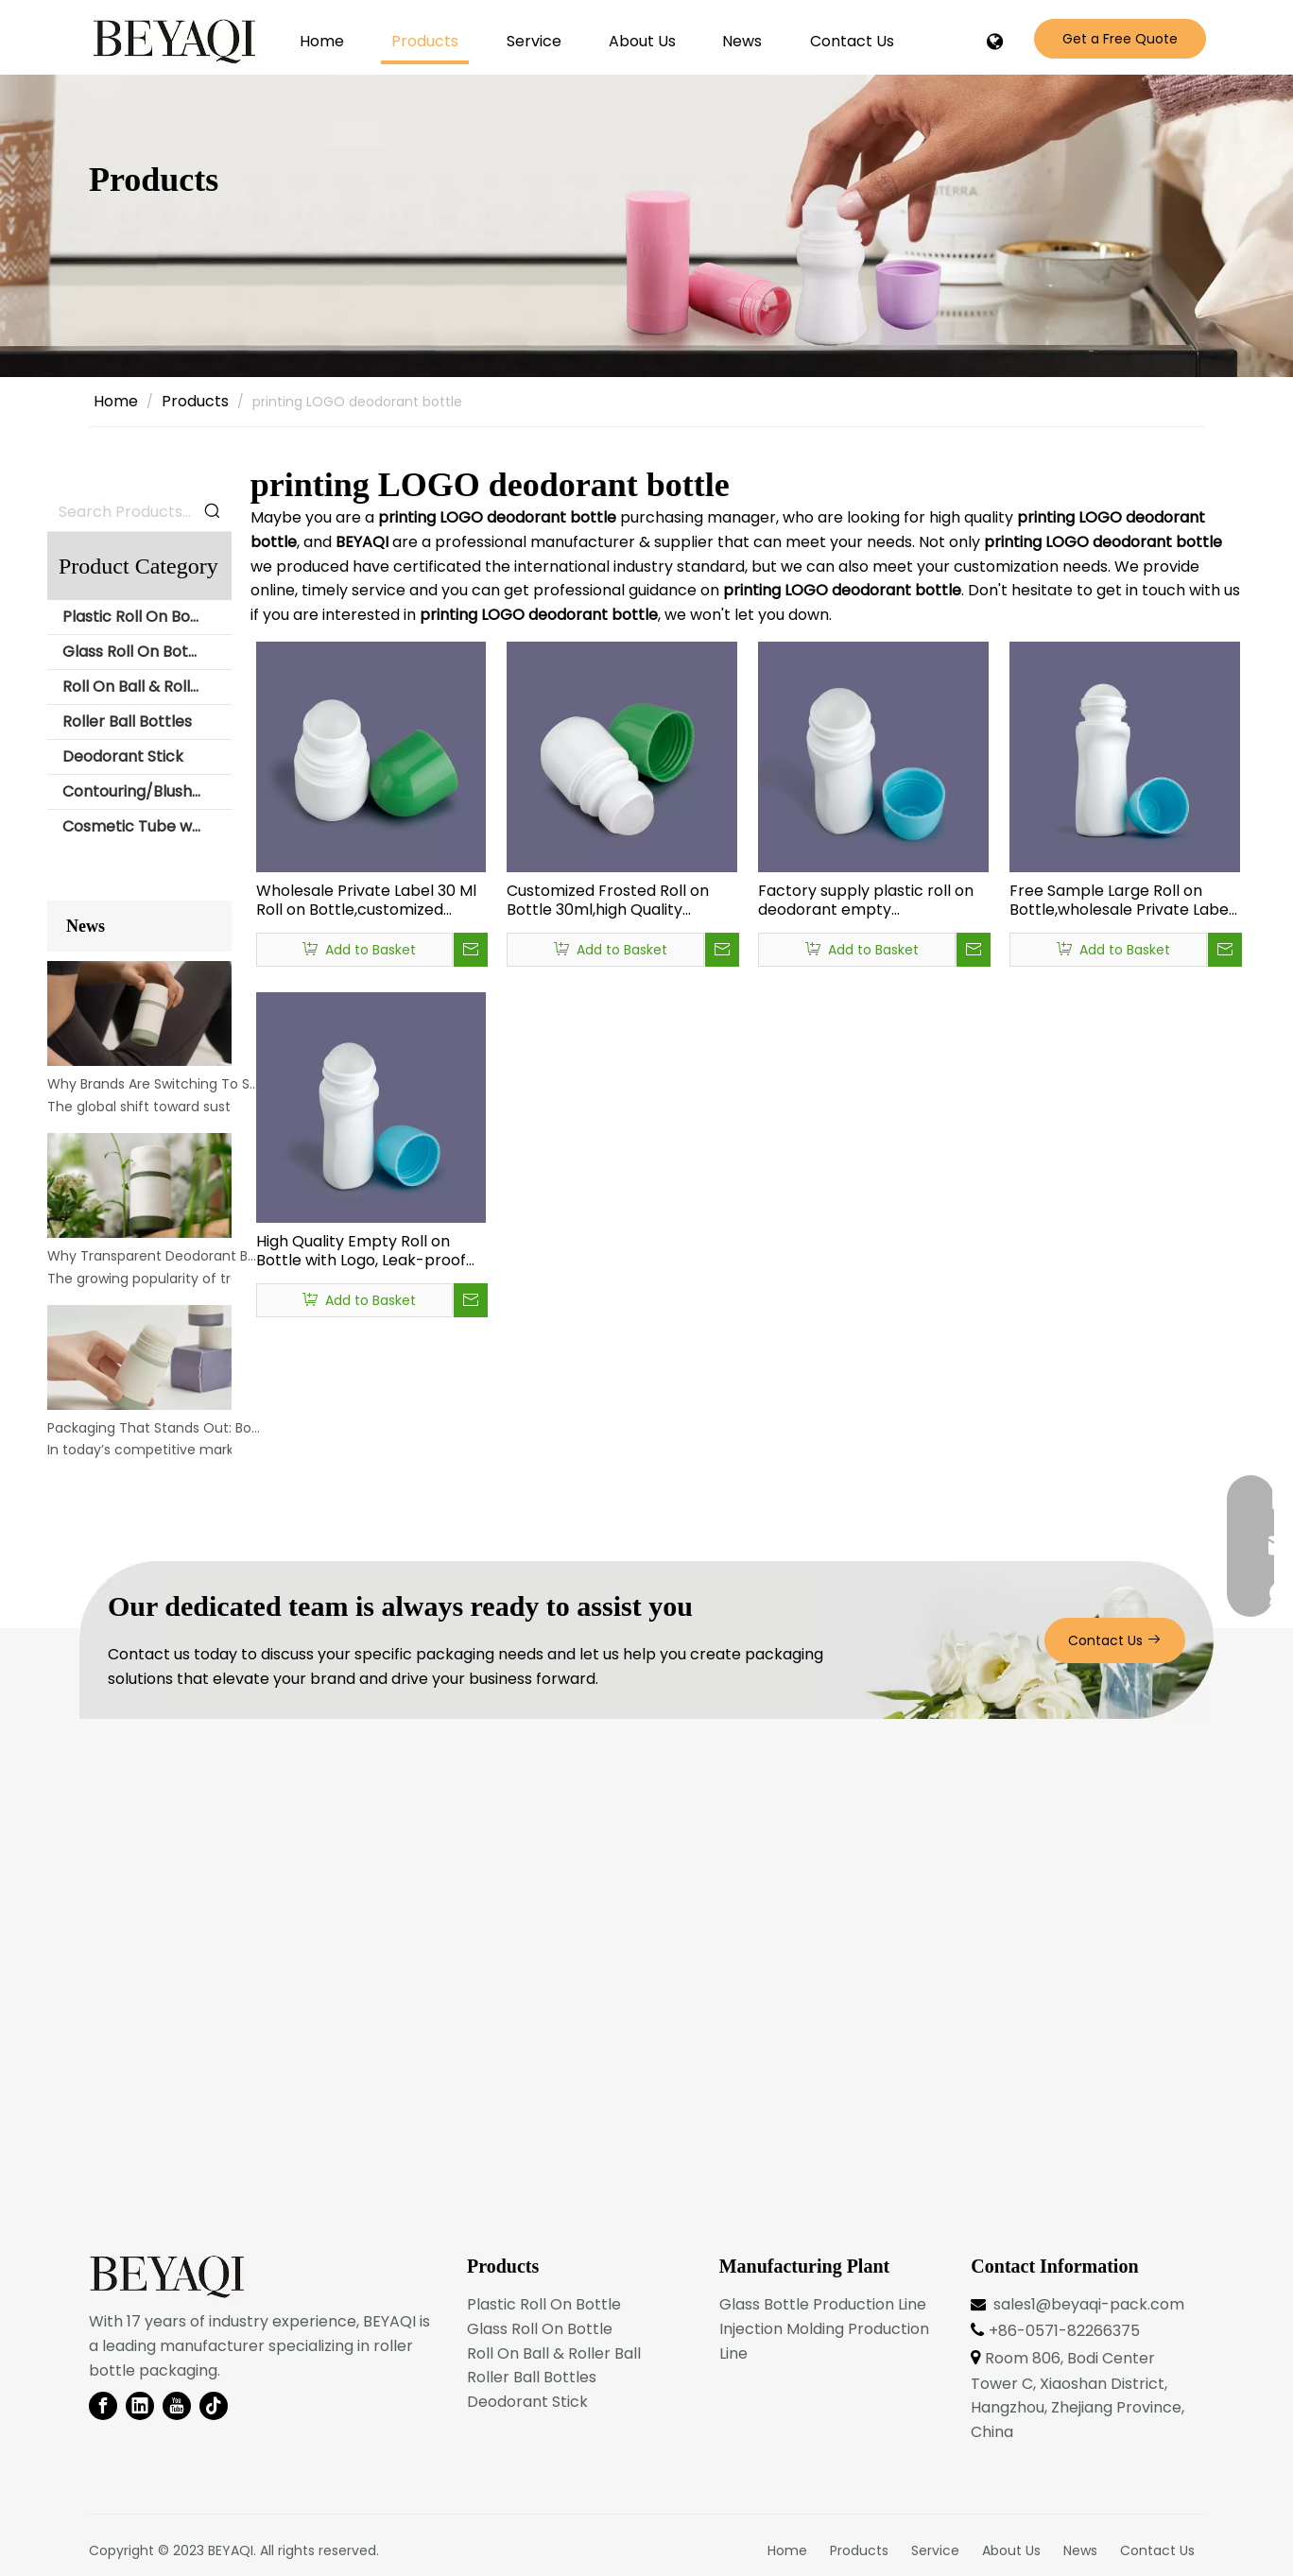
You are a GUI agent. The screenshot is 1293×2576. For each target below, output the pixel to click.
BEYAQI (230, 2550)
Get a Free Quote (1120, 38)
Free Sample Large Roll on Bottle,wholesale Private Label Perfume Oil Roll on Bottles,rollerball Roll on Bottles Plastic (1121, 900)
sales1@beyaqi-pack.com (1088, 2304)
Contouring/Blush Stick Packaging (147, 791)
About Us (1011, 2550)
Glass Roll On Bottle (135, 651)
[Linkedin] (140, 2406)
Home (787, 2550)
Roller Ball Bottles (127, 721)
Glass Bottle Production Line (822, 2304)
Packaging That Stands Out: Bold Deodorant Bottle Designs (154, 1427)
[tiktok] (213, 2406)
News (1080, 2550)
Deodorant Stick (122, 756)
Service (935, 2550)
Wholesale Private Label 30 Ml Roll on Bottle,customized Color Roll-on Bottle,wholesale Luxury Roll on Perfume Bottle (368, 900)
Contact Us (1115, 1640)
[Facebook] (103, 2406)
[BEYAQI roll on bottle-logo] (167, 2277)
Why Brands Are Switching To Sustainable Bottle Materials (154, 1083)
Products (859, 2550)
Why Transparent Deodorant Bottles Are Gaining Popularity (154, 1255)
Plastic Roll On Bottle (139, 616)
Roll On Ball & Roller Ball (147, 686)
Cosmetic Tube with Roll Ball (147, 826)
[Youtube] (177, 2406)
